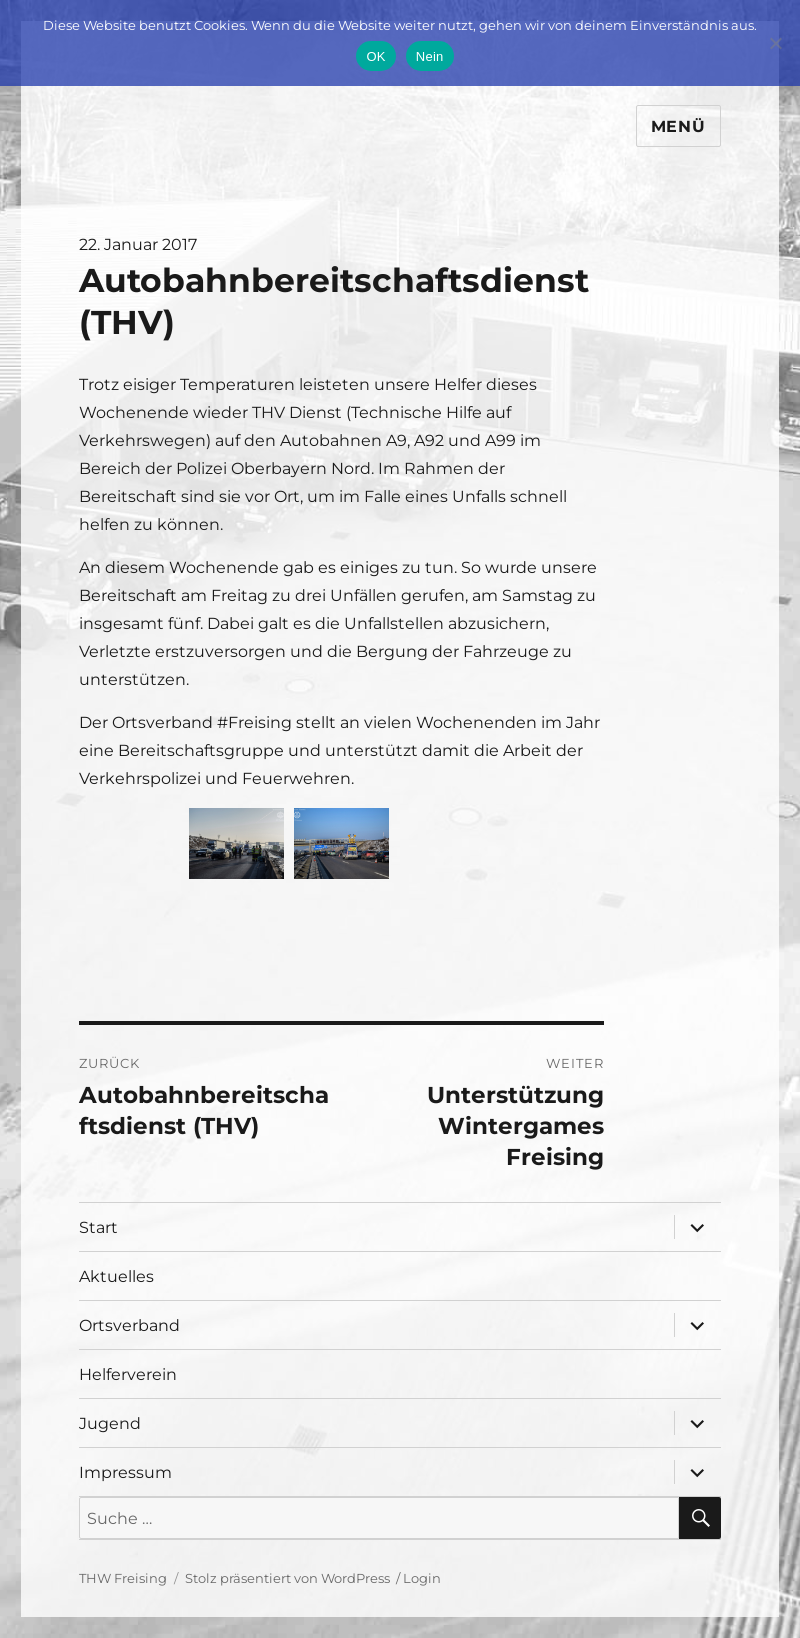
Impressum (125, 1472)
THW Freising (123, 1578)
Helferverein (128, 1374)
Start (98, 1227)
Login (422, 1578)
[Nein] (775, 43)
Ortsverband (129, 1325)
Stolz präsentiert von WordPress (287, 1578)
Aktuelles (116, 1276)
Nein (430, 56)
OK (375, 56)
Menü (678, 126)
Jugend (110, 1423)
